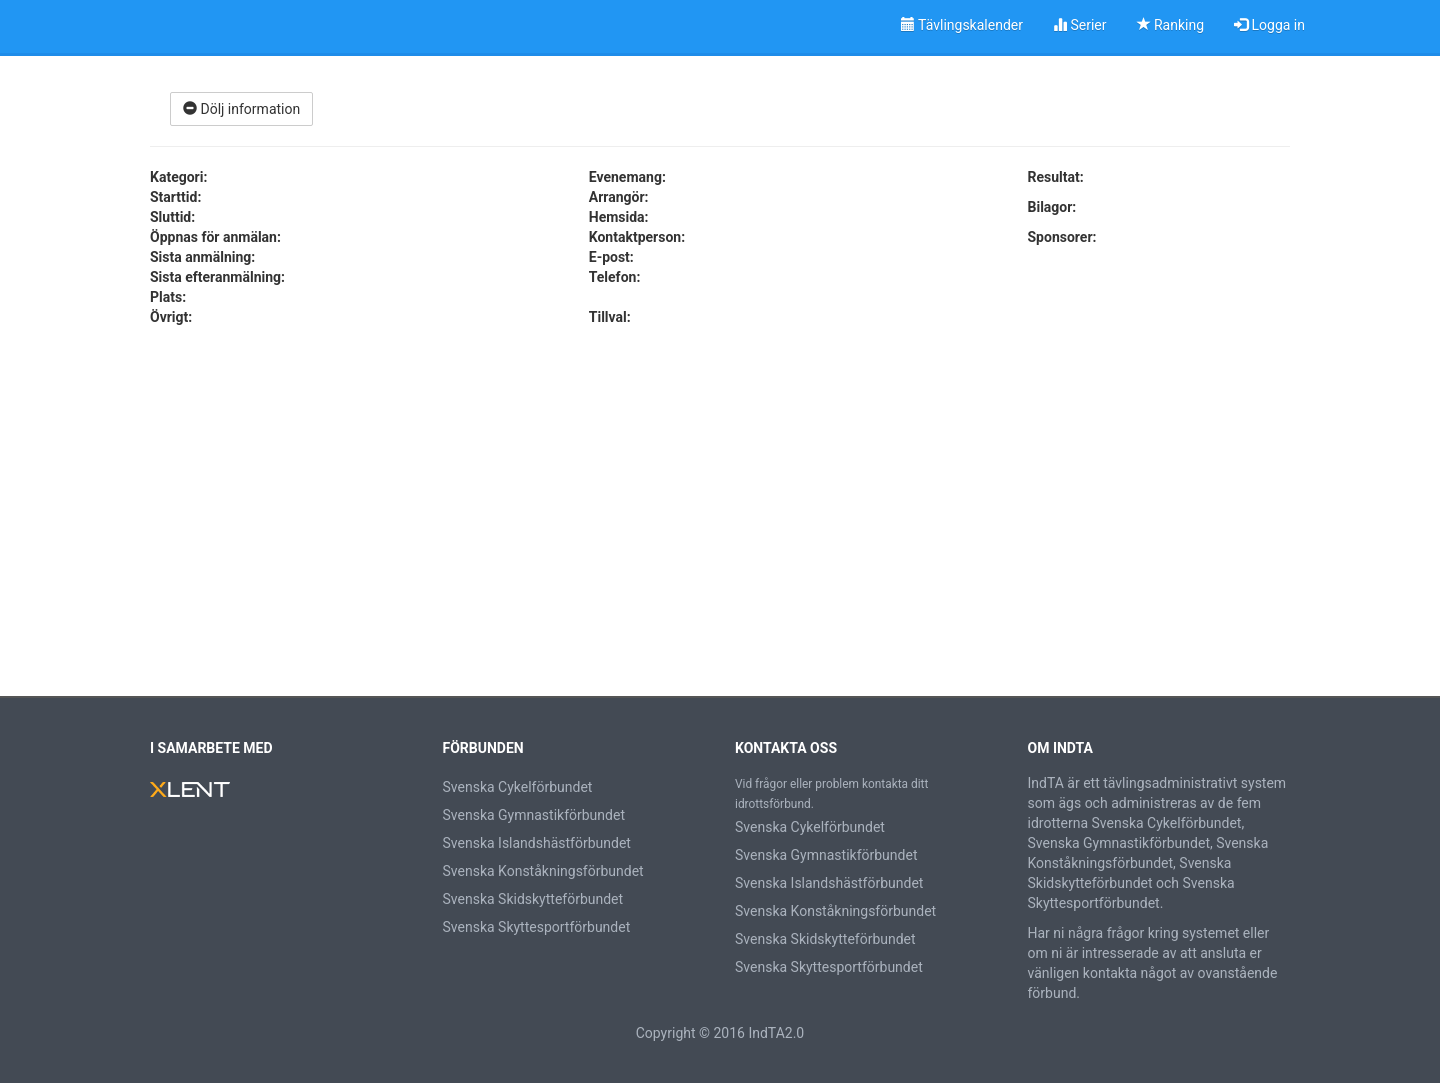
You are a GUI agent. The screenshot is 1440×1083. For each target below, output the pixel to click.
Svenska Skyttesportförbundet (537, 927)
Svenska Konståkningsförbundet (543, 871)
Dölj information (241, 109)
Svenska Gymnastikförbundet (534, 815)
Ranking (1171, 25)
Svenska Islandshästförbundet (537, 843)
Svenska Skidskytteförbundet (533, 899)
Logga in (1269, 25)
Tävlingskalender (962, 25)
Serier (1080, 25)
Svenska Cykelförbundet (518, 787)
